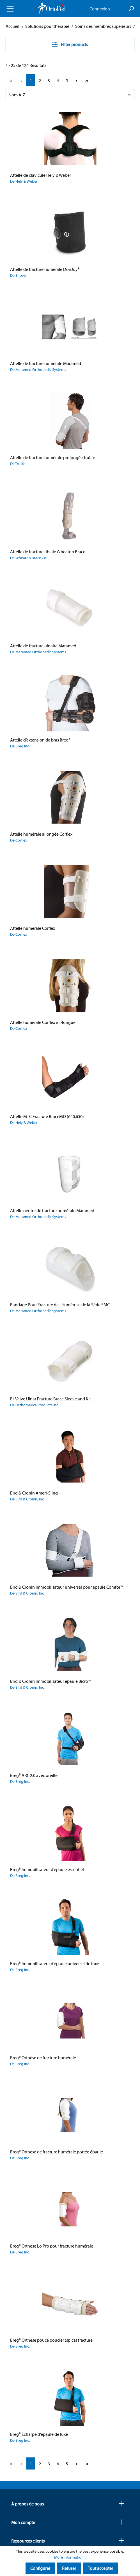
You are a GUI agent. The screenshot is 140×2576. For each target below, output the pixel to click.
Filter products (70, 44)
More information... (70, 2557)
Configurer (40, 2568)
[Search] (131, 9)
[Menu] (10, 9)
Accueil (12, 26)
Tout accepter (100, 2568)
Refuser (69, 2568)
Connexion (99, 9)
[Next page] (76, 80)
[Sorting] (70, 94)
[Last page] (87, 80)
